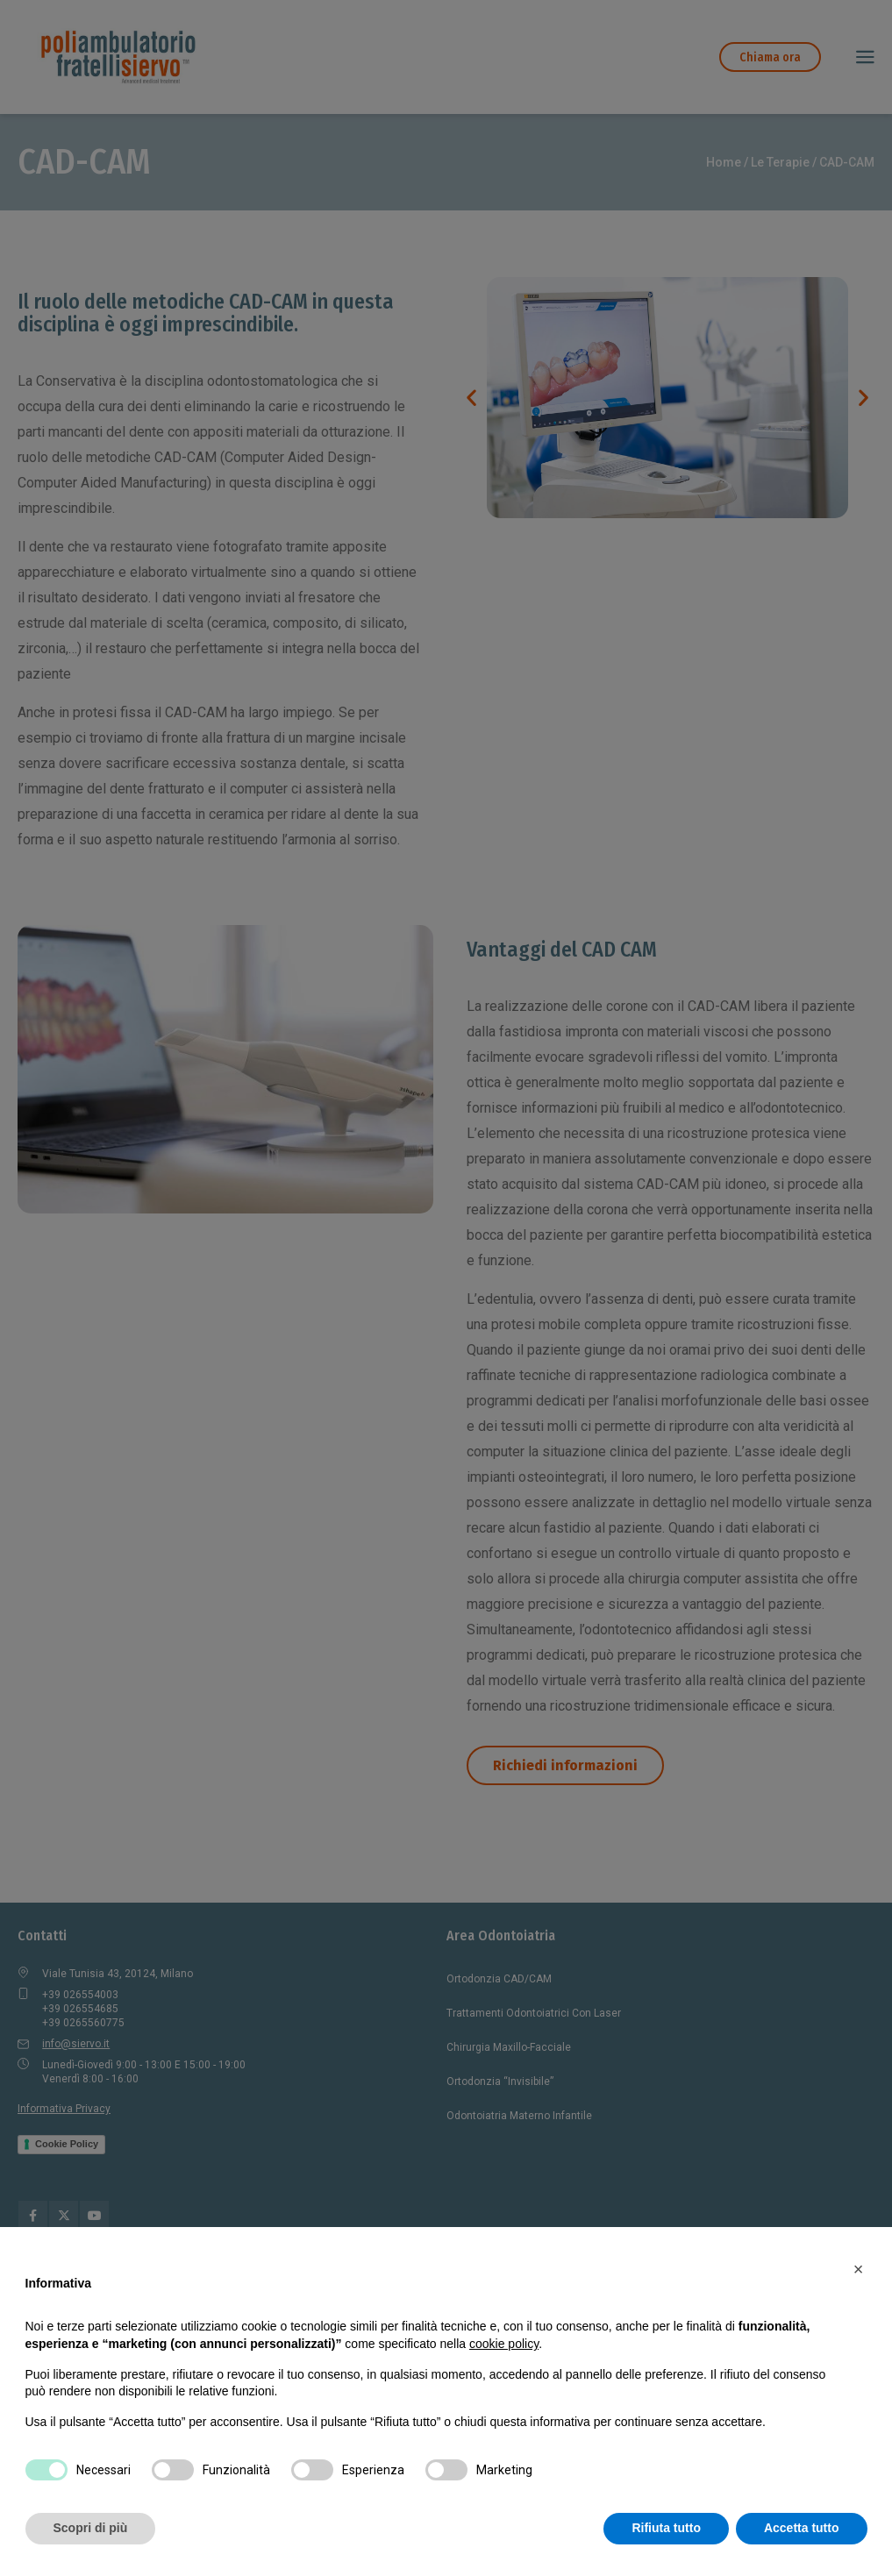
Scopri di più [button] (91, 2528)
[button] (859, 2269)
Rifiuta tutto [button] (666, 2528)
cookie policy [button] (504, 2344)
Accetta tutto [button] (801, 2528)
